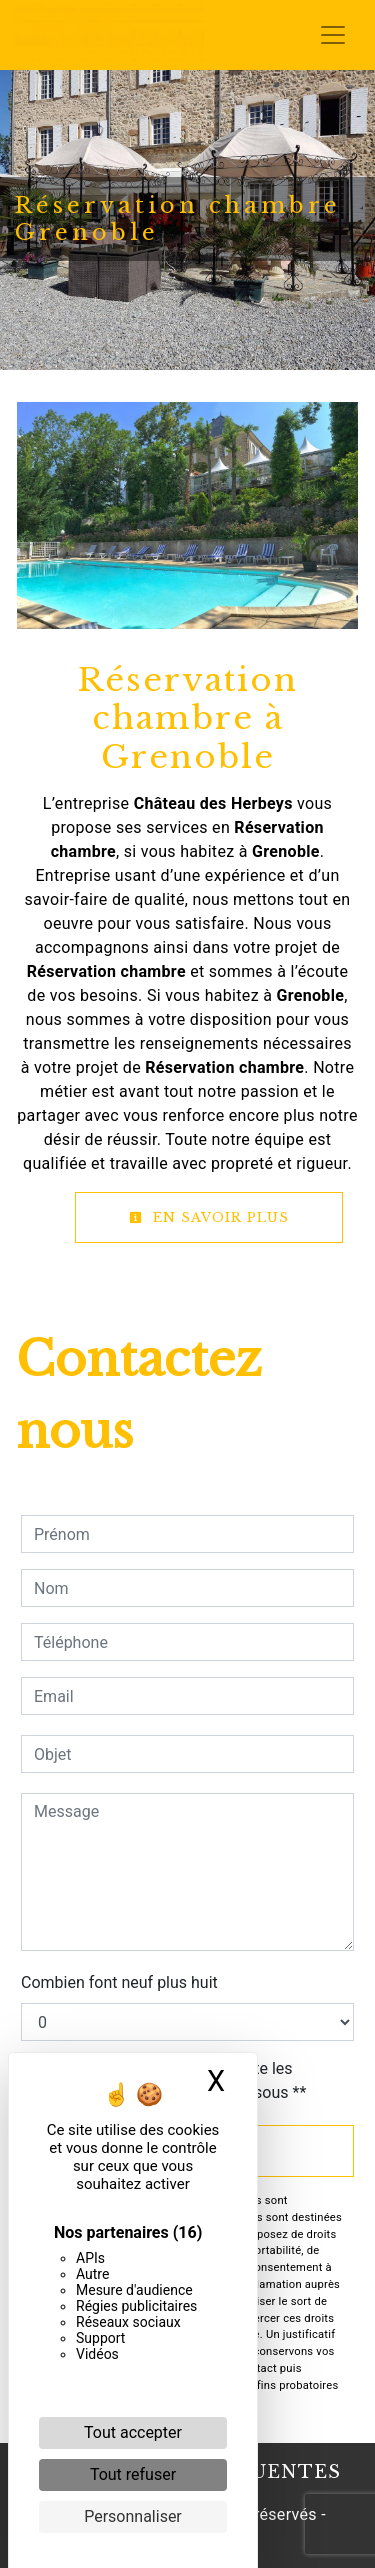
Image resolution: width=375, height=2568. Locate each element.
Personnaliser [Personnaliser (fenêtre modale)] (133, 2516)
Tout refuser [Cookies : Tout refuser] (133, 2474)
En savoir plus (209, 1217)
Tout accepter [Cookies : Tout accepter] (133, 2432)
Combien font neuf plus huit (119, 1982)
